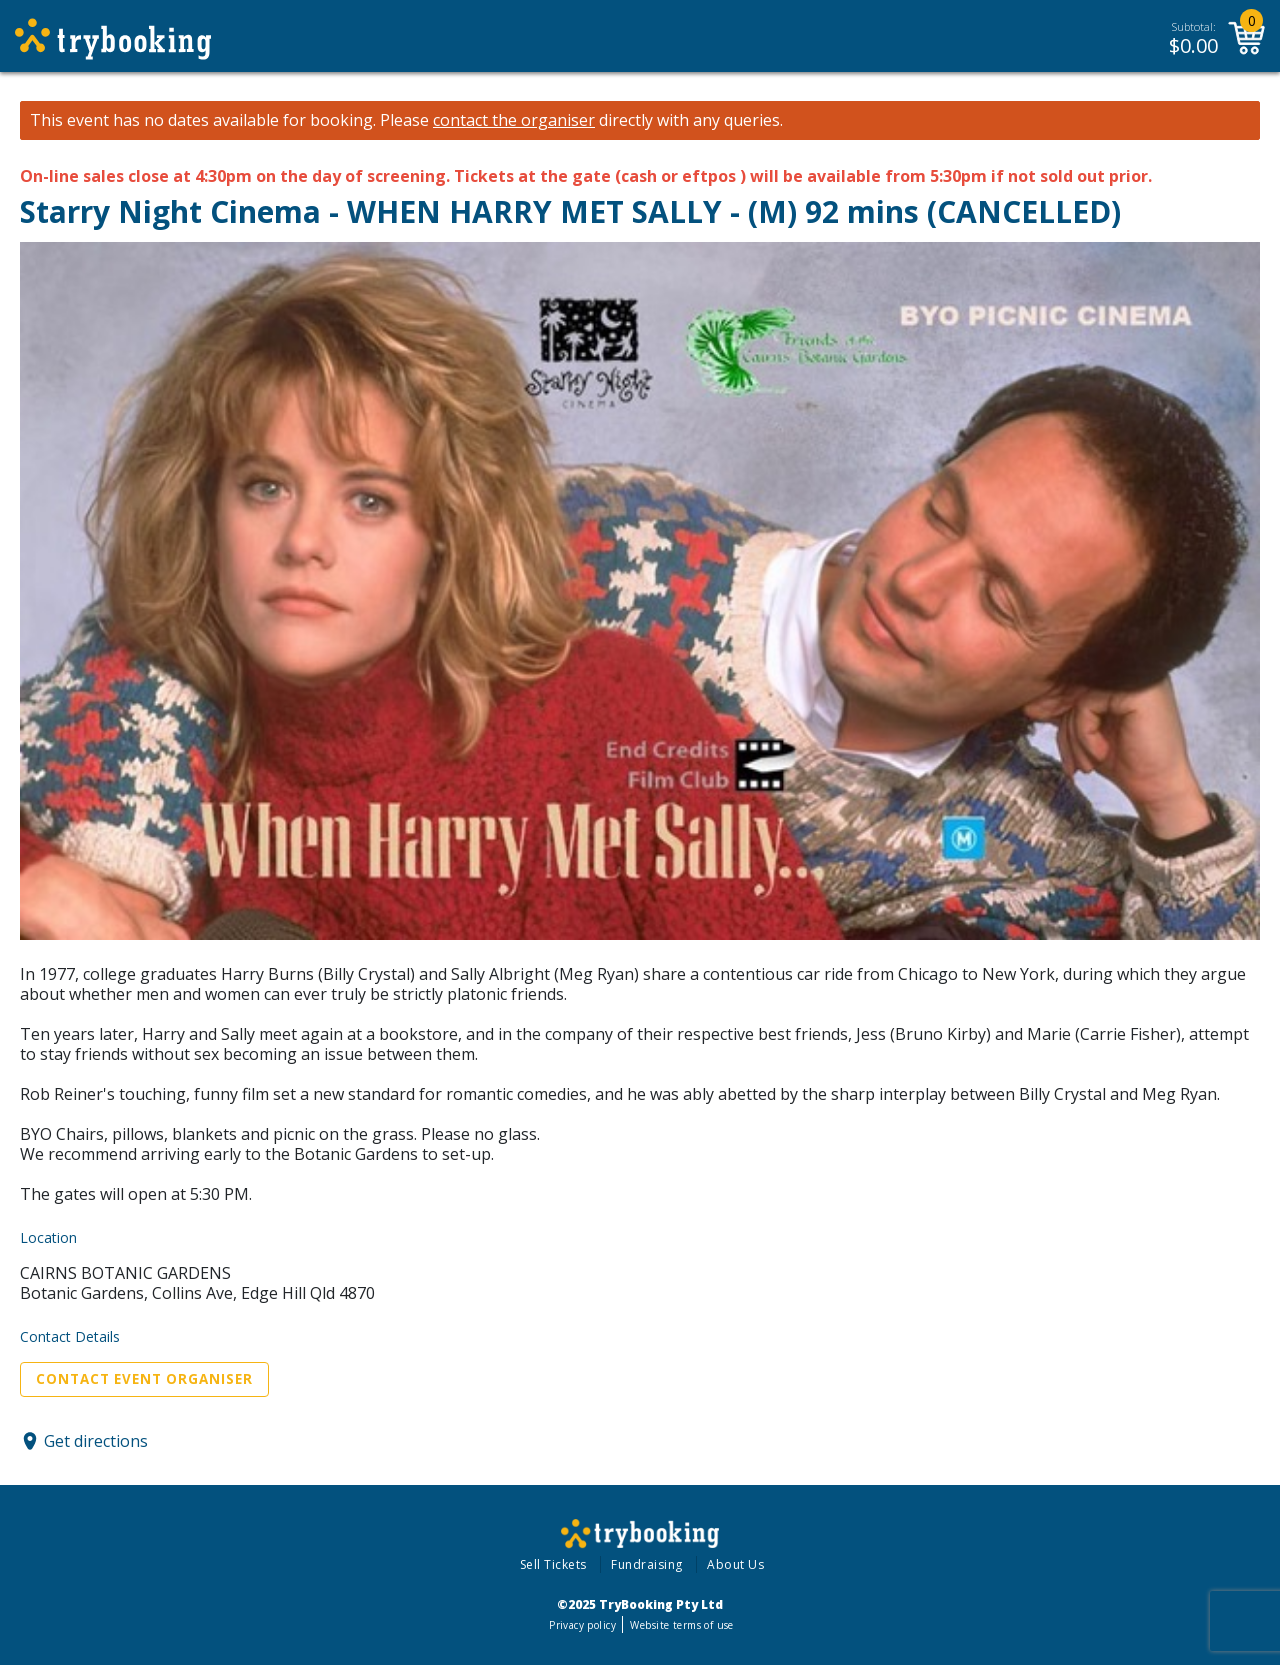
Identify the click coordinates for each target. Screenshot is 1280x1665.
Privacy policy (582, 1625)
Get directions (96, 1441)
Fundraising (647, 1564)
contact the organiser (514, 120)
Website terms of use (681, 1625)
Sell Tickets (553, 1564)
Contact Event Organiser (144, 1379)
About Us (735, 1564)
